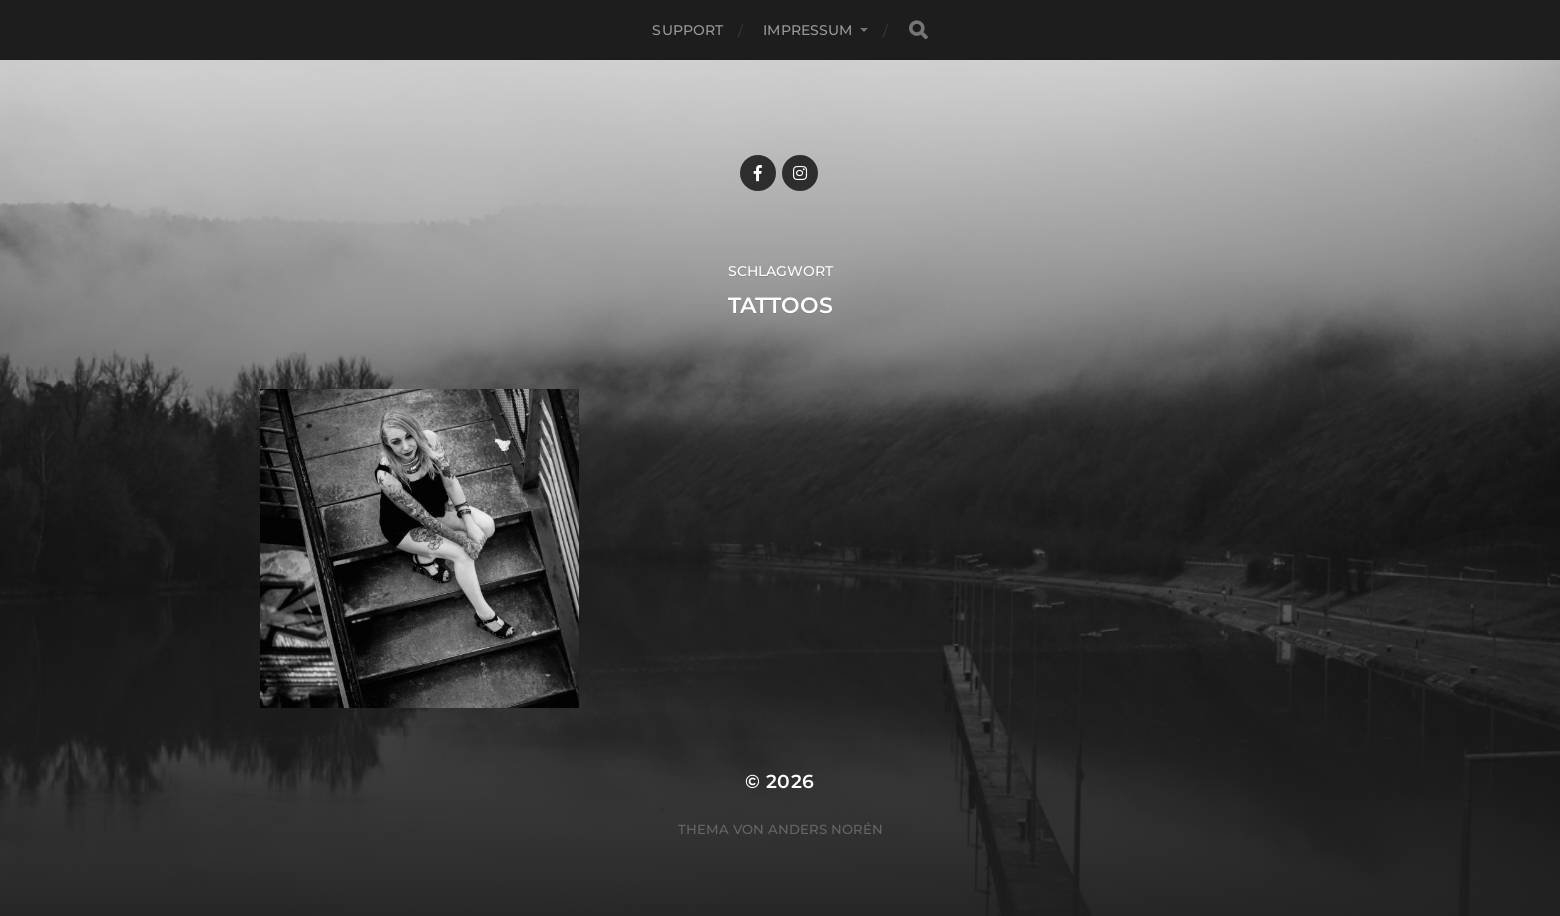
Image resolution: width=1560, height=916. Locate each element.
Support (687, 30)
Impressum (807, 30)
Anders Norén (825, 829)
